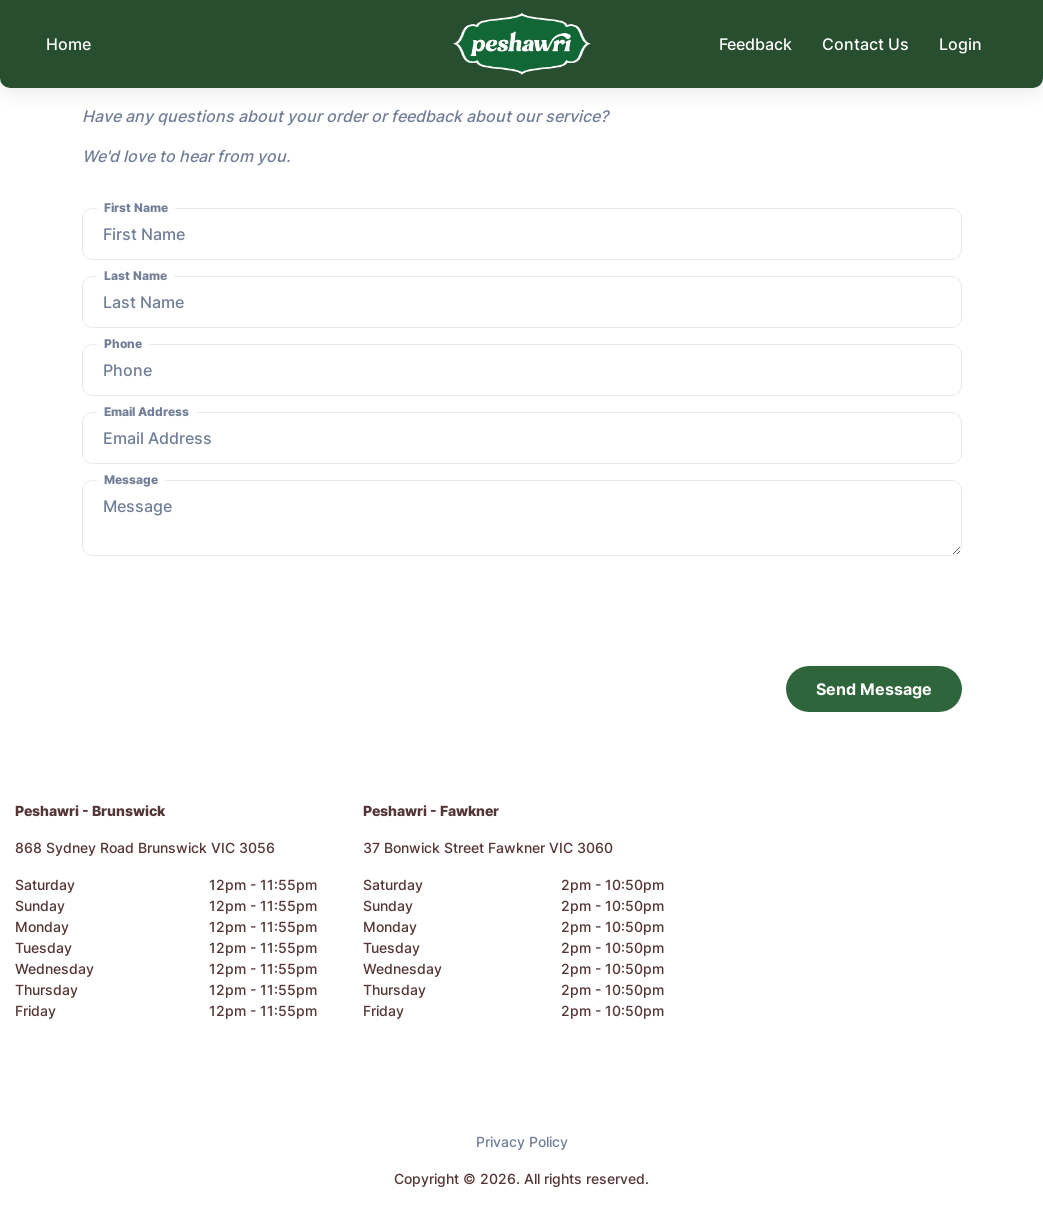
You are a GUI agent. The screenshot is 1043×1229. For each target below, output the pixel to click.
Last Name (135, 275)
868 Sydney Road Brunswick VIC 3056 (145, 847)
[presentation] (810, 611)
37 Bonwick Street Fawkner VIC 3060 (488, 847)
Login (960, 44)
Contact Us (865, 44)
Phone (123, 343)
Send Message (874, 689)
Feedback (755, 44)
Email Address (146, 411)
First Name (136, 207)
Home (68, 44)
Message (131, 479)
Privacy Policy (522, 1141)
